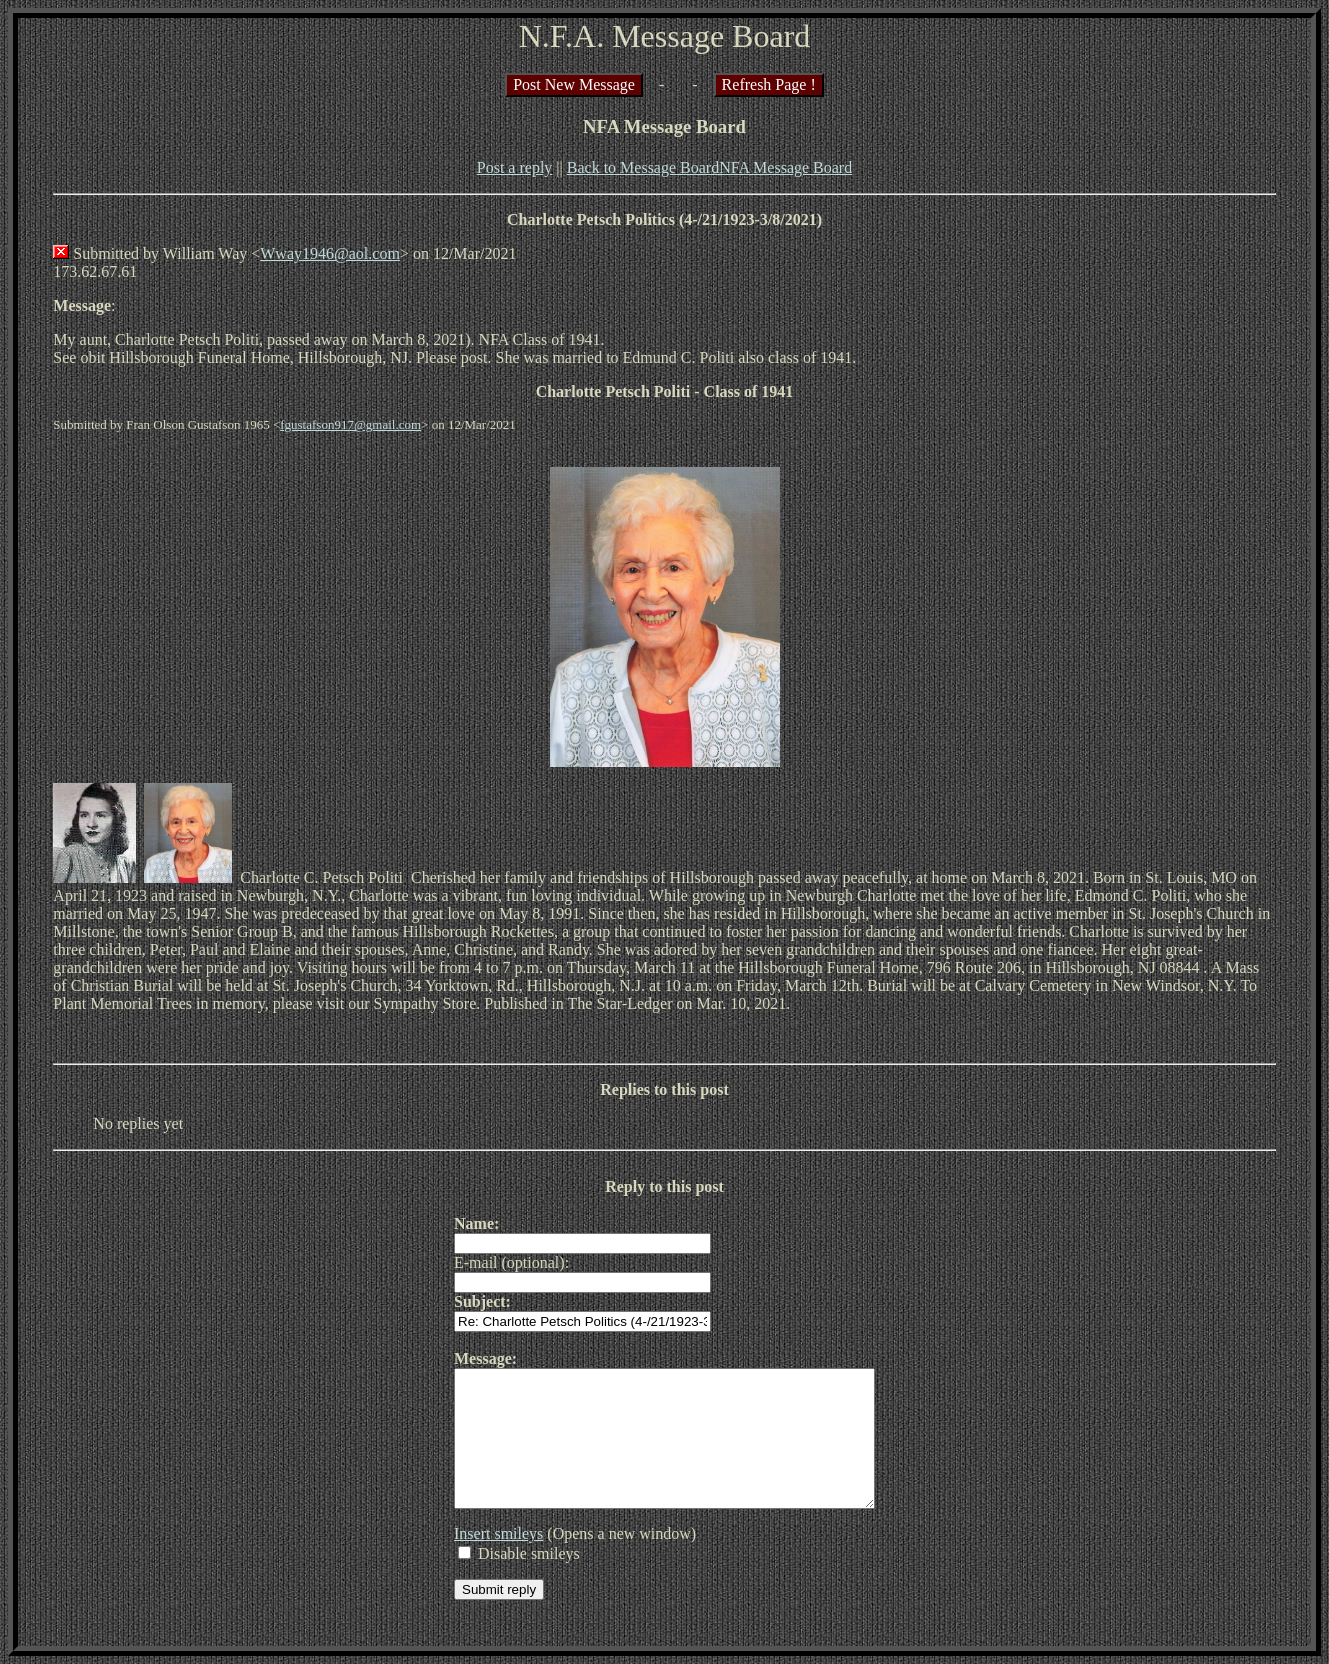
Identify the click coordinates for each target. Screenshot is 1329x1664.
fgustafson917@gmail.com (350, 424)
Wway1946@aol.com (330, 253)
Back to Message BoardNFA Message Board (709, 167)
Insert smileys (473, 1560)
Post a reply (515, 167)
